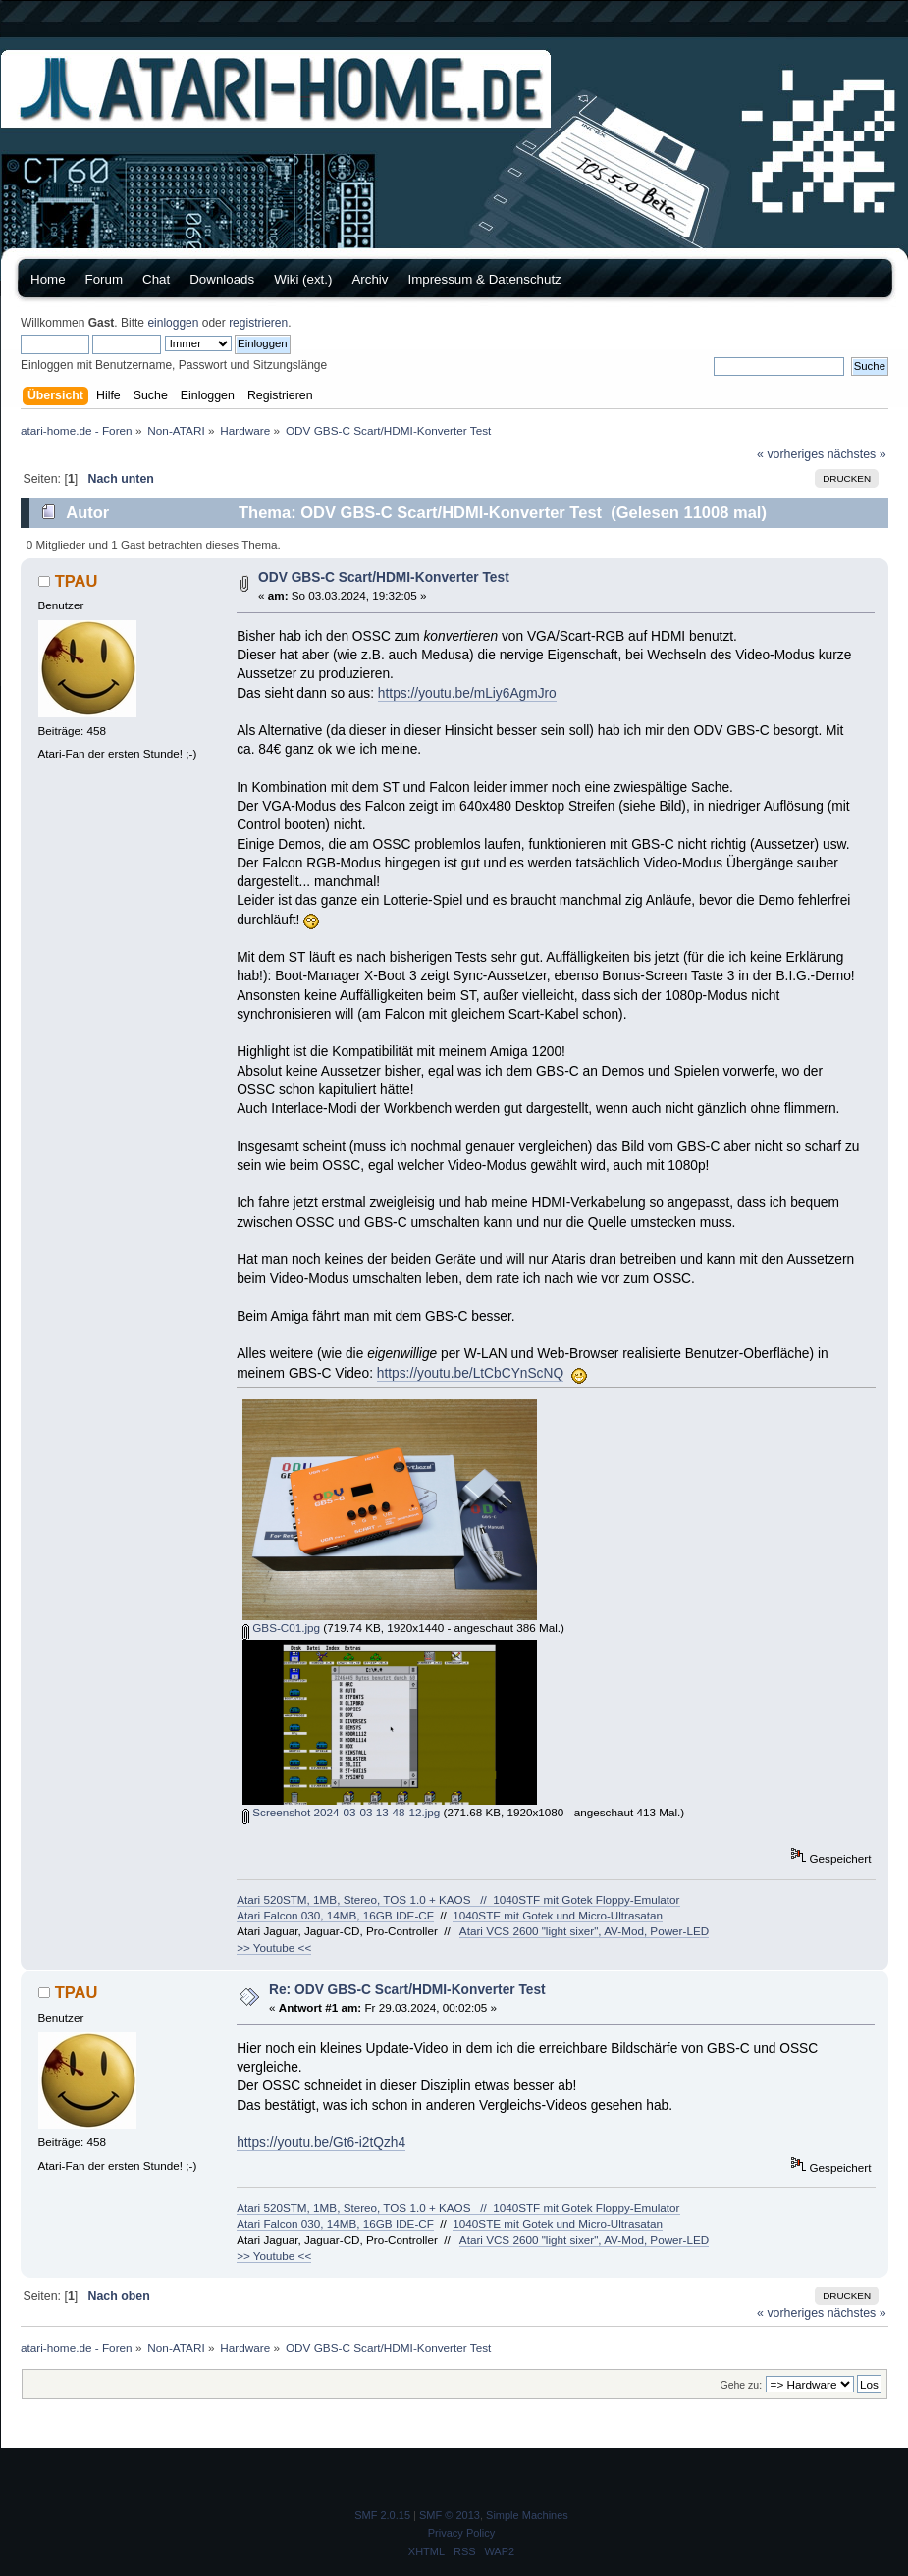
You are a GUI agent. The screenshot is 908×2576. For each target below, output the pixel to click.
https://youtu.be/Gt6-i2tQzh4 (321, 2142)
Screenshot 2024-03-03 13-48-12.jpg (341, 1812)
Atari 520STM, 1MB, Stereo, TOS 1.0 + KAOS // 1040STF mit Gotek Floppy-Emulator (458, 1899)
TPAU (76, 581)
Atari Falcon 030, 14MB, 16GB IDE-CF (335, 1915)
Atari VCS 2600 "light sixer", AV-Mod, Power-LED (584, 1930)
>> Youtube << (274, 1947)
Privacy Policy (461, 2533)
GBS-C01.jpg (281, 1627)
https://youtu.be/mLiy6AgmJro (467, 693)
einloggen (172, 323)
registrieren (258, 323)
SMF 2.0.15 (382, 2515)
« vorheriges (790, 454)
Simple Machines (527, 2515)
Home (48, 279)
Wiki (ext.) (303, 279)
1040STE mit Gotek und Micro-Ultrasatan (558, 1915)
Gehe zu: (741, 2385)
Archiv (369, 279)
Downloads (221, 279)
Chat (156, 279)
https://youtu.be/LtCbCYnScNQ (470, 1373)
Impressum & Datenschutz (484, 279)
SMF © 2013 (449, 2515)
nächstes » (857, 454)
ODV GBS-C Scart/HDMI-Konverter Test (383, 577)
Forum (104, 279)
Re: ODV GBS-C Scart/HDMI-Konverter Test (407, 1989)
